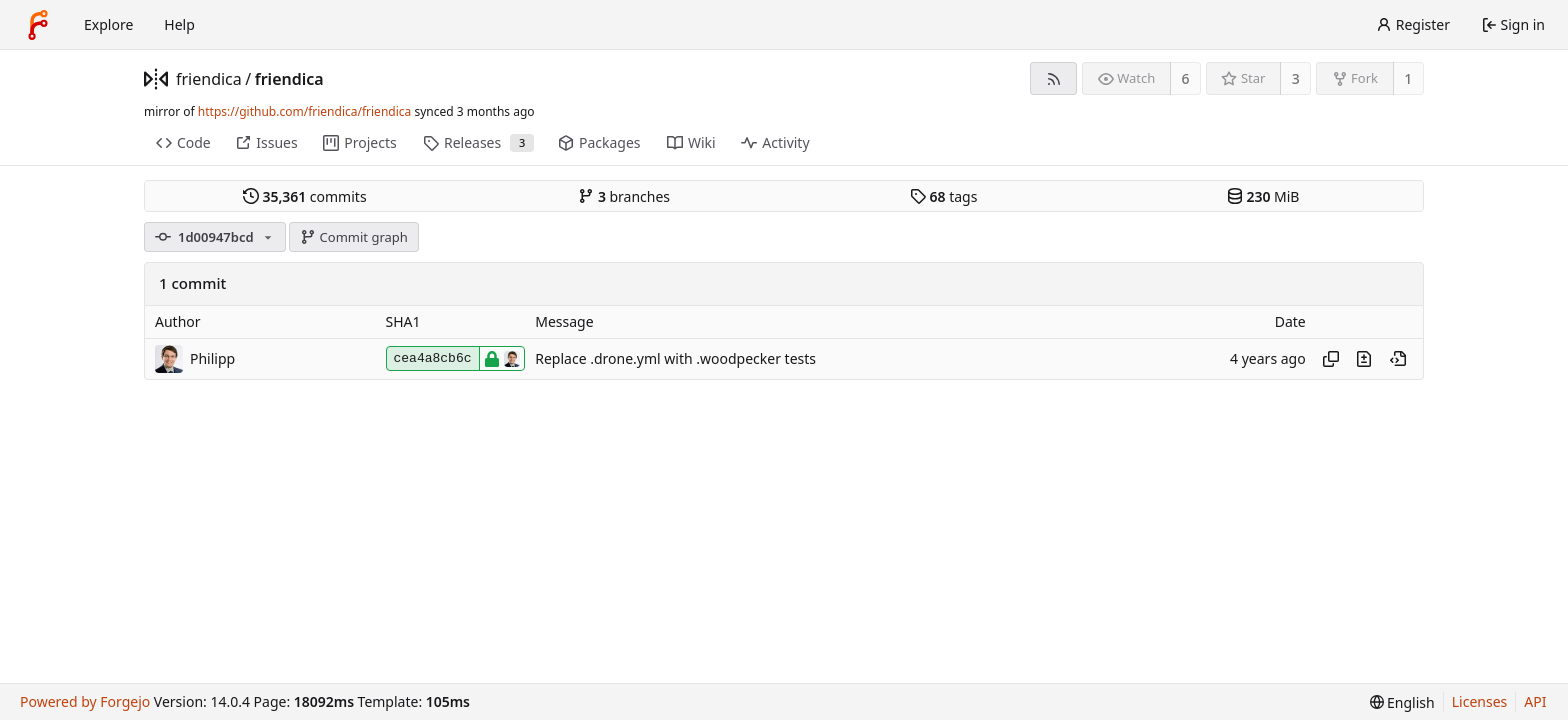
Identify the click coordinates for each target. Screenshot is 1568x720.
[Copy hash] (1331, 359)
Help (179, 24)
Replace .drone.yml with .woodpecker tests (675, 358)
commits (305, 196)
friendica (209, 79)
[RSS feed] (1053, 78)
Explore (108, 24)
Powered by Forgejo (85, 701)
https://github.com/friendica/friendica (304, 111)
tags (943, 196)
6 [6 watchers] (1186, 78)
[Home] (38, 25)
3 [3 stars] (1296, 78)
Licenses (1480, 701)
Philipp (212, 358)
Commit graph (354, 237)
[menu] (1402, 702)
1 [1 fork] (1408, 78)
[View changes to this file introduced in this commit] (1364, 359)
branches (624, 196)
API (1535, 701)
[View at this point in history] (1398, 359)
